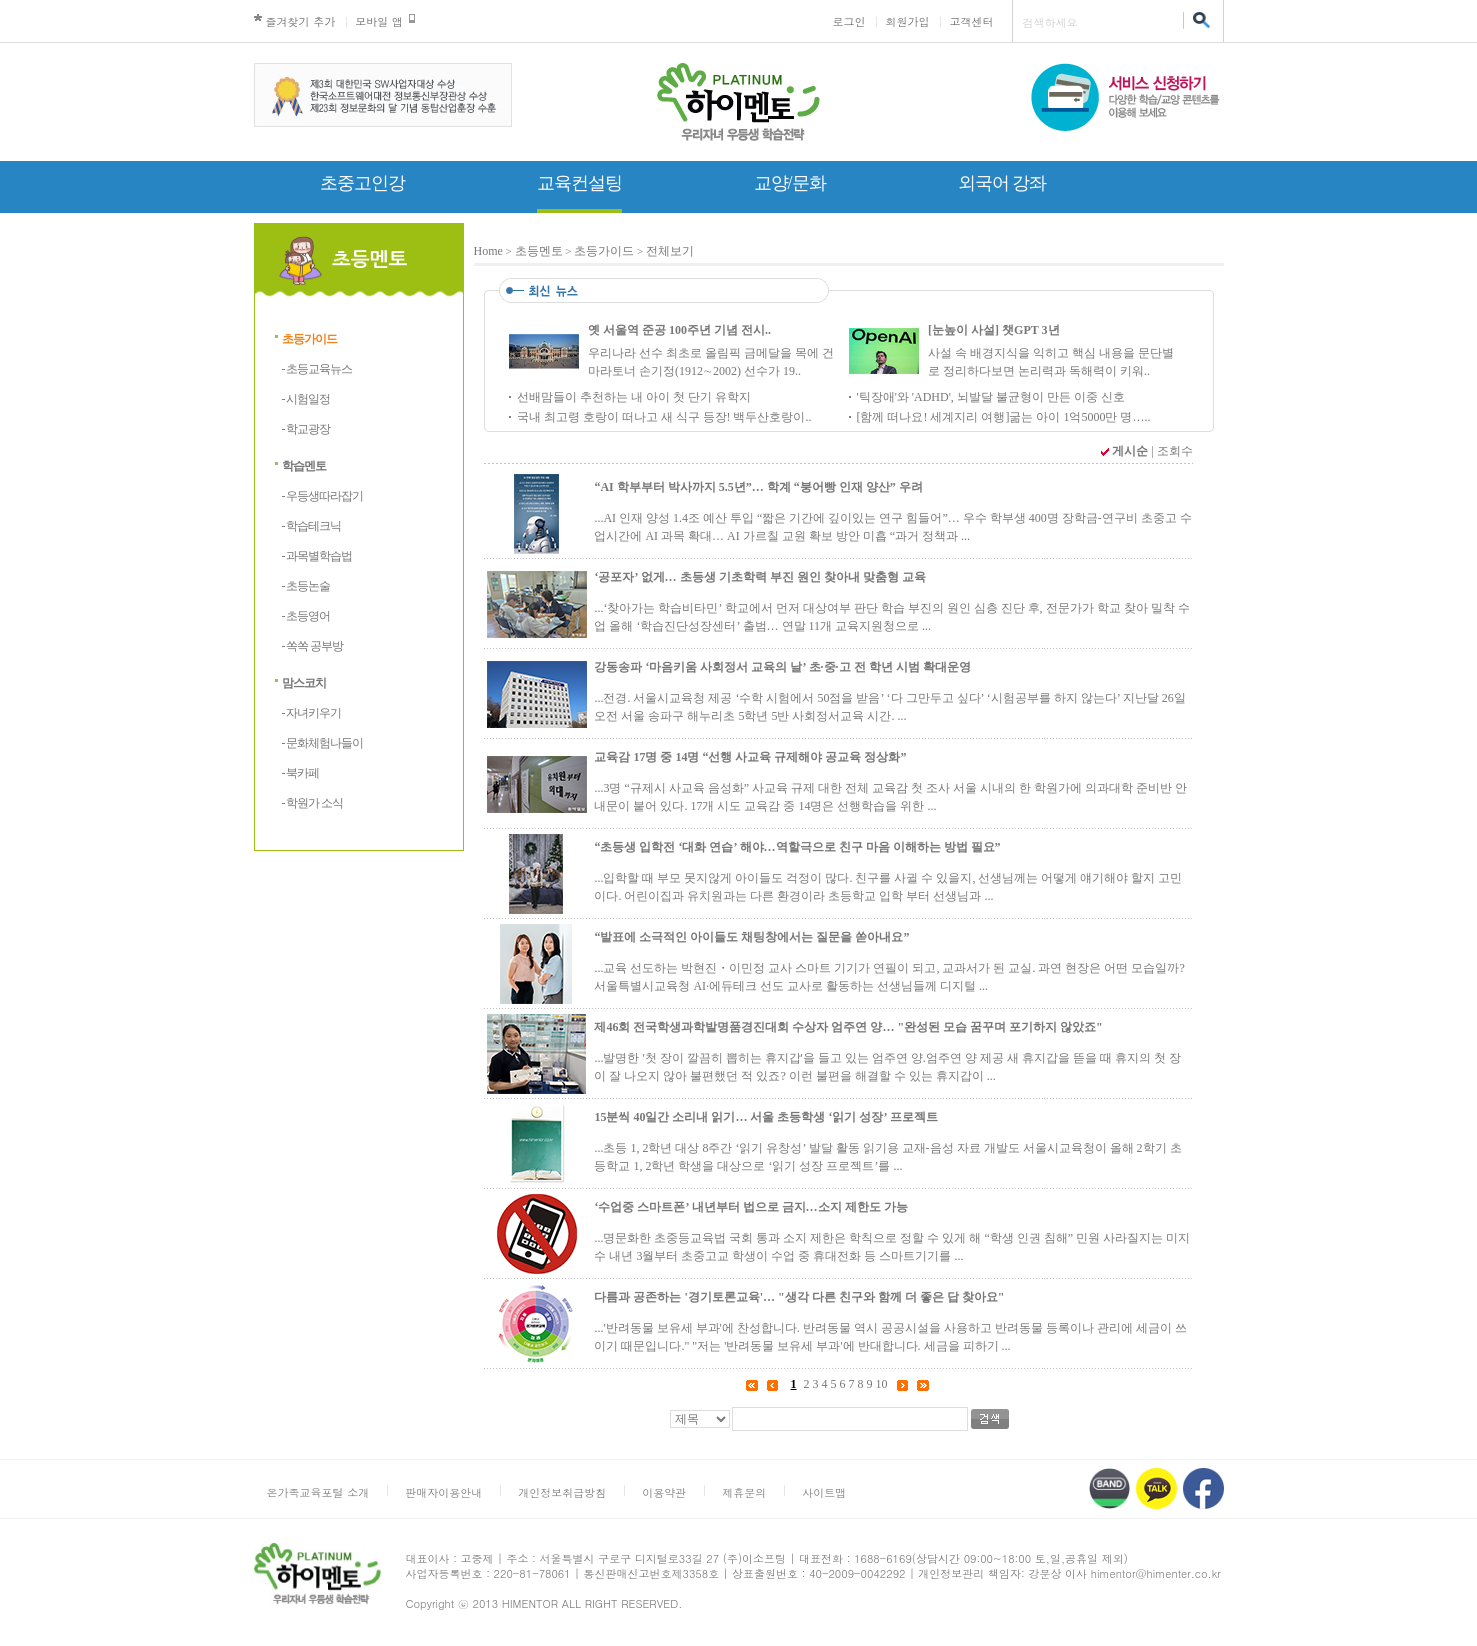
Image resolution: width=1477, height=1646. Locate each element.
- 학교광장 (306, 429)
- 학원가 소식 (313, 803)
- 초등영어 (306, 616)
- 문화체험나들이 (323, 743)
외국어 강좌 (1002, 183)
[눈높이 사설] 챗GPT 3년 (993, 330)
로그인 (849, 21)
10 (882, 1384)
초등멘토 (539, 251)
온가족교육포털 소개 (318, 1492)
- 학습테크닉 (312, 526)
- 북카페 (301, 773)
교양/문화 (790, 183)
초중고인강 (362, 183)
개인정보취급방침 (562, 1492)
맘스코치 (304, 683)
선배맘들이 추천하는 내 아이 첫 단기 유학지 (634, 397)
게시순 (1130, 451)
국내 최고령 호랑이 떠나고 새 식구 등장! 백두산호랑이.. (664, 417)
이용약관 (664, 1492)
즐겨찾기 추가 (301, 21)
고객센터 (972, 21)
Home (488, 251)
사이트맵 (824, 1492)
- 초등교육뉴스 (317, 369)
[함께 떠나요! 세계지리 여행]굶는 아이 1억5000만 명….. (1004, 417)
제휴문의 (744, 1492)
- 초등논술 (306, 586)
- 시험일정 (306, 399)
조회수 (1175, 451)
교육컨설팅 (579, 183)
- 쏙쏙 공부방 (313, 646)
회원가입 (908, 21)
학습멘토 (304, 466)
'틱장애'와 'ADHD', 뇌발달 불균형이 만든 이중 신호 (991, 397)
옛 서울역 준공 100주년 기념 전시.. (679, 330)
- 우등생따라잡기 (323, 496)
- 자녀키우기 (312, 713)
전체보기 (670, 251)
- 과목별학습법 (317, 556)
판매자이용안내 (443, 1492)
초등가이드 (309, 339)
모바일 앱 (379, 21)
